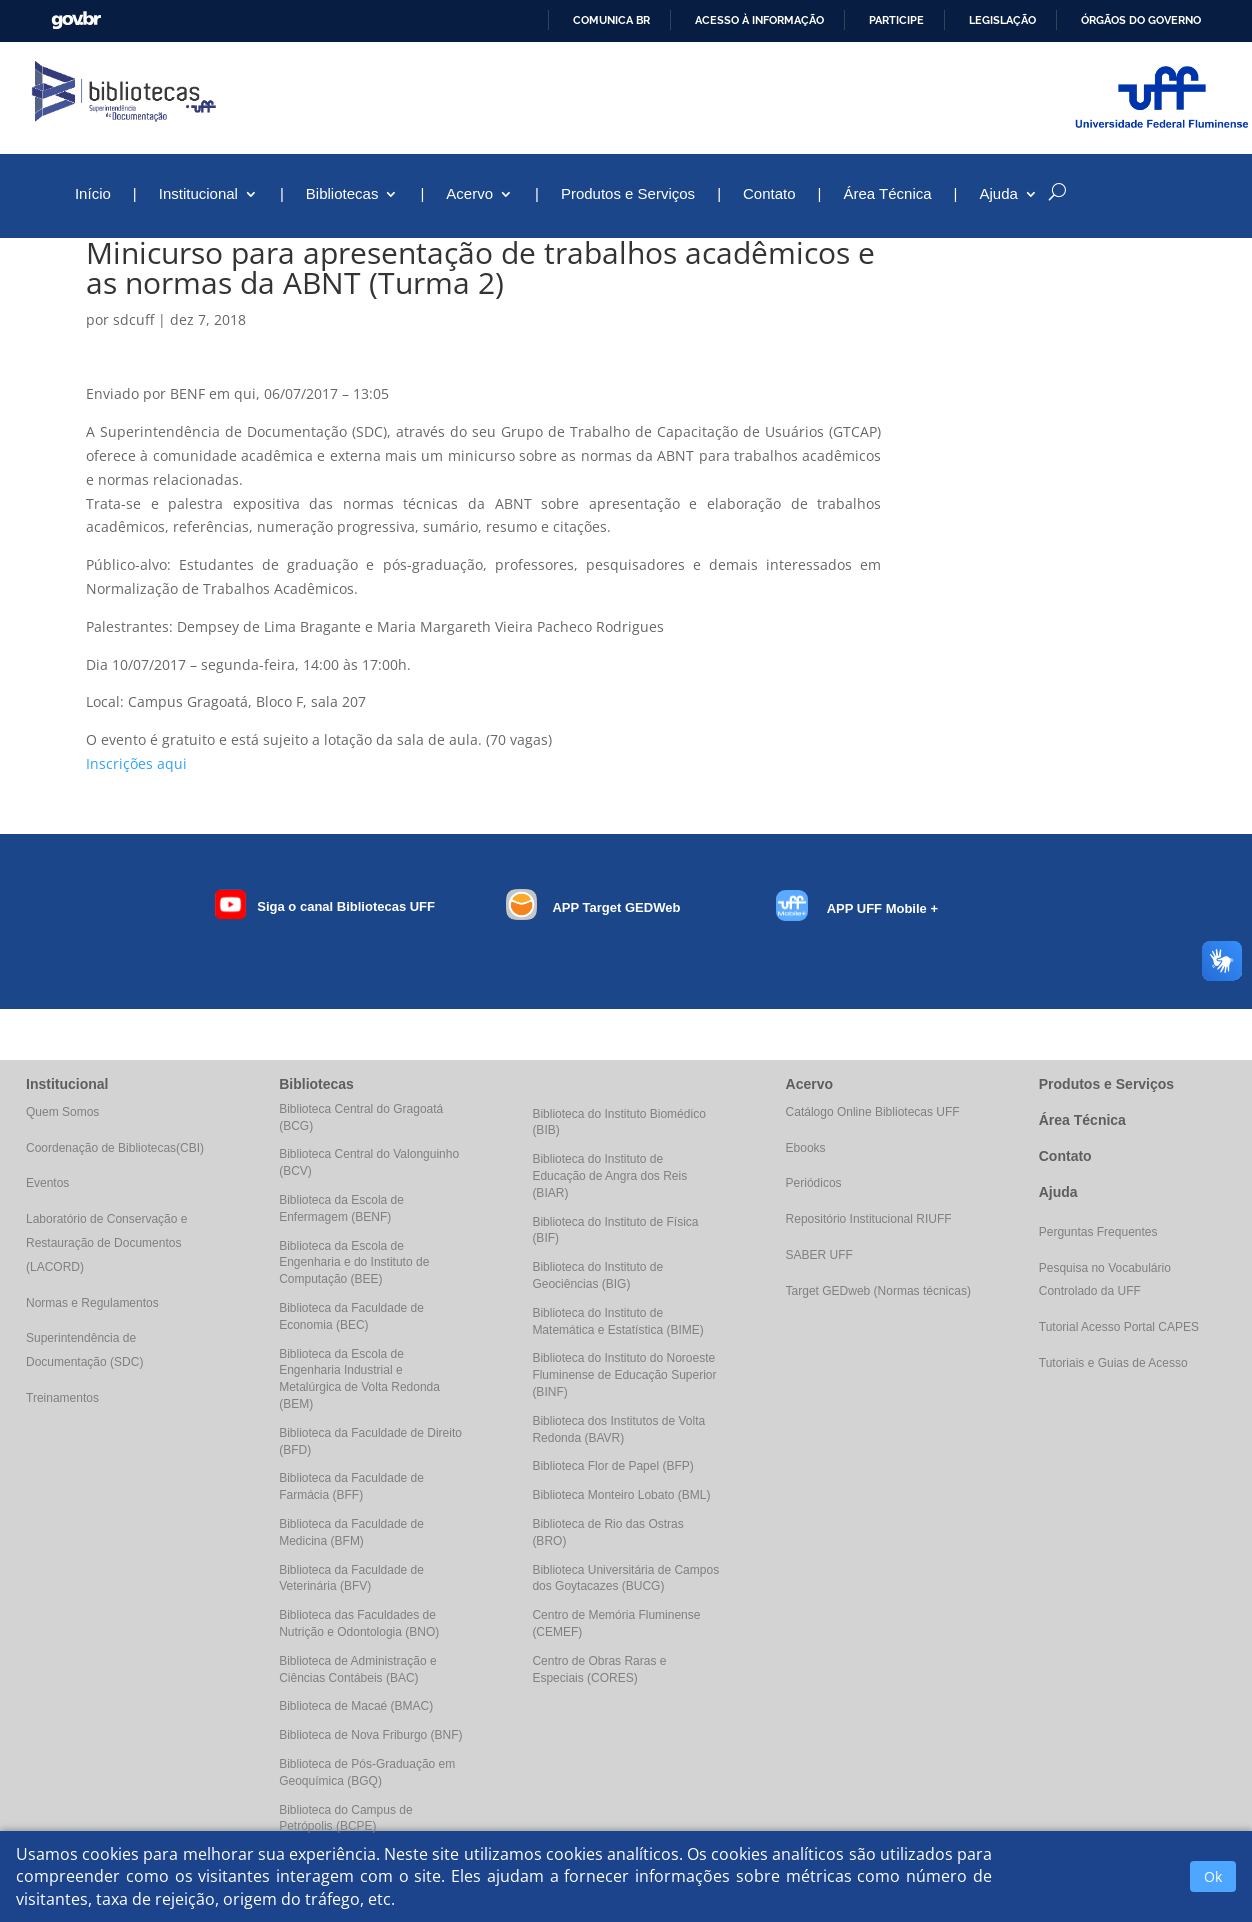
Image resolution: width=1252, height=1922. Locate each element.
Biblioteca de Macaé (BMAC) (356, 1706)
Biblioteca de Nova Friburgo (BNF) (370, 1735)
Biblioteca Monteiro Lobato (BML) (621, 1495)
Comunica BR (611, 20)
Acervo (469, 194)
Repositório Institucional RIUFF (869, 1219)
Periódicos (814, 1183)
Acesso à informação (759, 20)
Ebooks (806, 1148)
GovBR (76, 20)
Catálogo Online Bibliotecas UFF (873, 1112)
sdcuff (133, 319)
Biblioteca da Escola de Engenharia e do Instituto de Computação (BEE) (354, 1263)
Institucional (198, 194)
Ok (1213, 1876)
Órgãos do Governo (1141, 20)
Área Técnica (887, 194)
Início (93, 194)
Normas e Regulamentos (92, 1303)
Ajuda (999, 194)
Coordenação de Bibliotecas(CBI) (115, 1148)
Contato (769, 194)
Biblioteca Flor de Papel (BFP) (612, 1466)
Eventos (47, 1183)
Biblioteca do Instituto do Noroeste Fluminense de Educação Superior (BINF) (624, 1375)
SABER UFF (819, 1255)
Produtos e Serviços (628, 194)
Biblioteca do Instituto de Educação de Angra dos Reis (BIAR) (609, 1176)
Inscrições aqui (136, 763)
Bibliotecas (342, 194)
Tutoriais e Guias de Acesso (1113, 1363)
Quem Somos (62, 1112)
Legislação (1002, 20)
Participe (896, 20)
